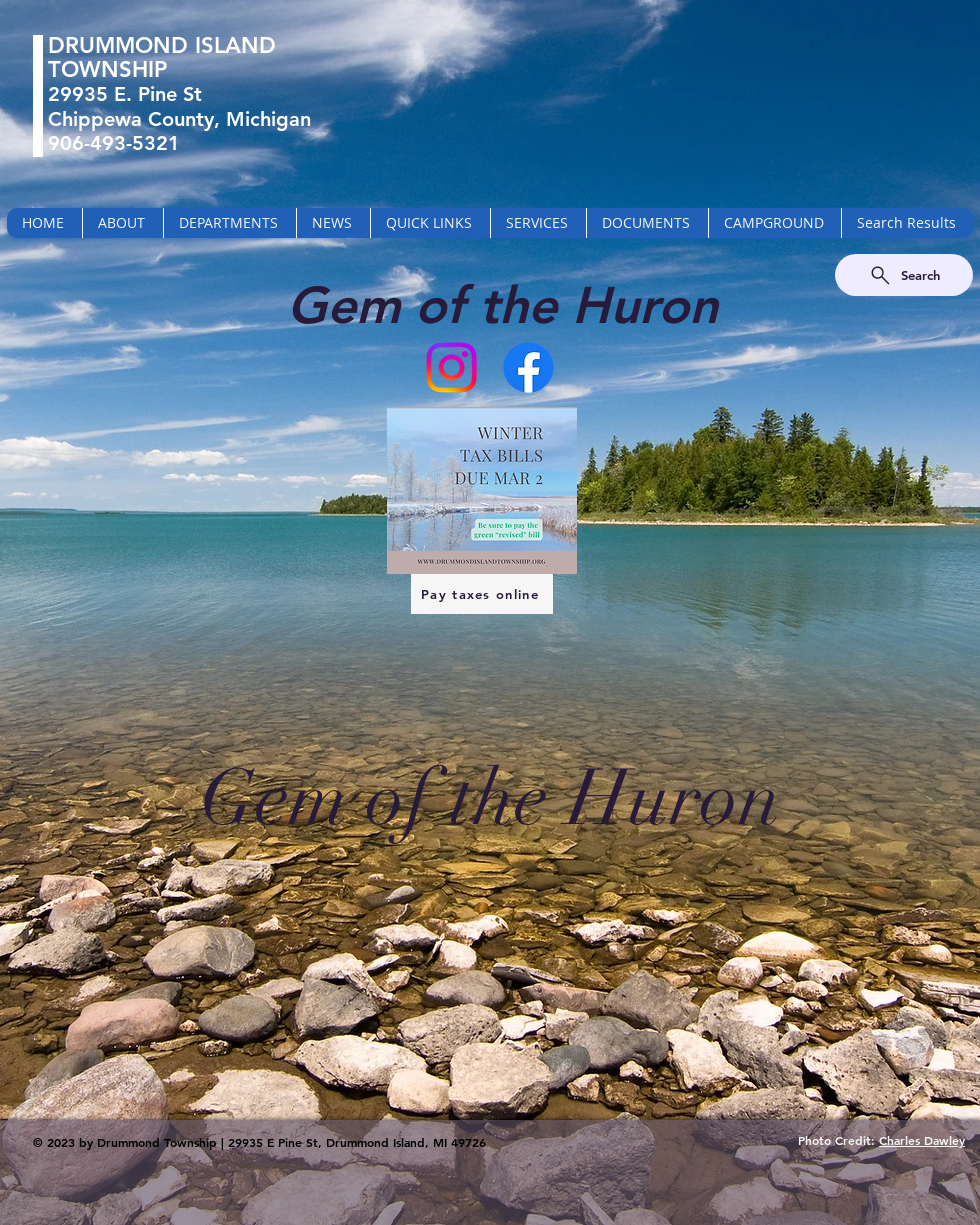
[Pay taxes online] (482, 594)
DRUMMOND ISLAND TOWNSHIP (162, 57)
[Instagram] (451, 367)
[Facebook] (528, 367)
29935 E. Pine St (125, 94)
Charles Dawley (922, 1140)
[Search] (904, 275)
